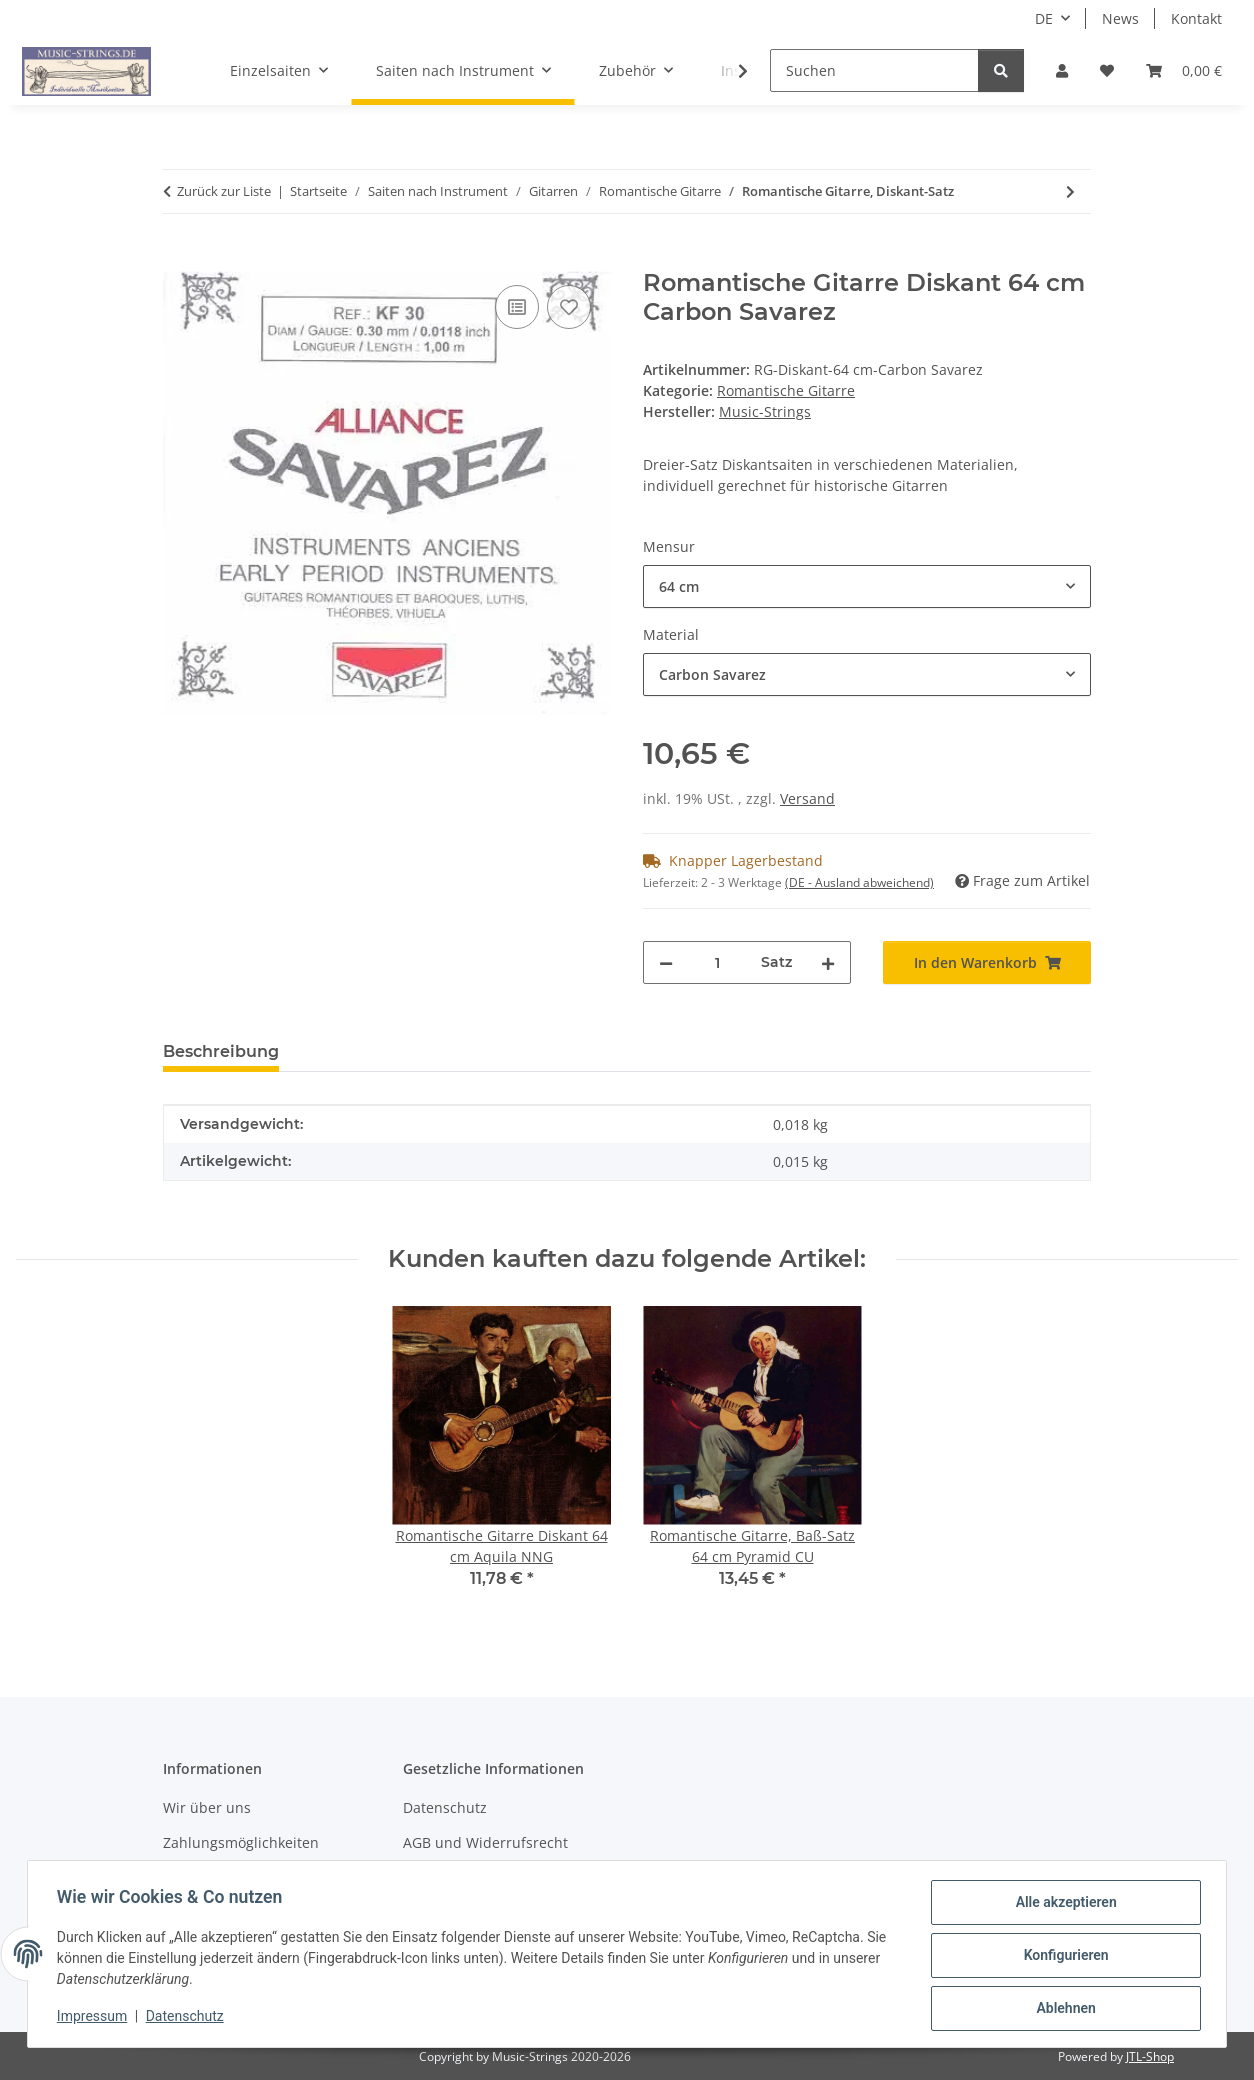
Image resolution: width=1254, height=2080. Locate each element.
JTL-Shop (1150, 2056)
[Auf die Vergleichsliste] (517, 307)
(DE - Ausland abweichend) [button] (859, 882)
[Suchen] (874, 70)
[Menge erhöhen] (828, 962)
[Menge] (717, 962)
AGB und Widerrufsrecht (485, 1842)
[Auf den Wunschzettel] (569, 307)
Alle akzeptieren (1062, 1905)
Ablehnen (1062, 2009)
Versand (807, 798)
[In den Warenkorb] (179, 258)
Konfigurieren (1062, 1957)
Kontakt (1196, 18)
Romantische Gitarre (786, 390)
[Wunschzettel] (1107, 70)
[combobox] (867, 586)
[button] (1062, 70)
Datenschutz (188, 2018)
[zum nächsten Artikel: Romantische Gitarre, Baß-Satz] (1070, 191)
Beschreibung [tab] (221, 1051)
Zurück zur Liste (224, 191)
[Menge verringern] (666, 962)
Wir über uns (207, 1807)
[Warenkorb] (1184, 70)
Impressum (95, 2018)
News (1120, 18)
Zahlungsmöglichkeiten (241, 1842)
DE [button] (1044, 18)
